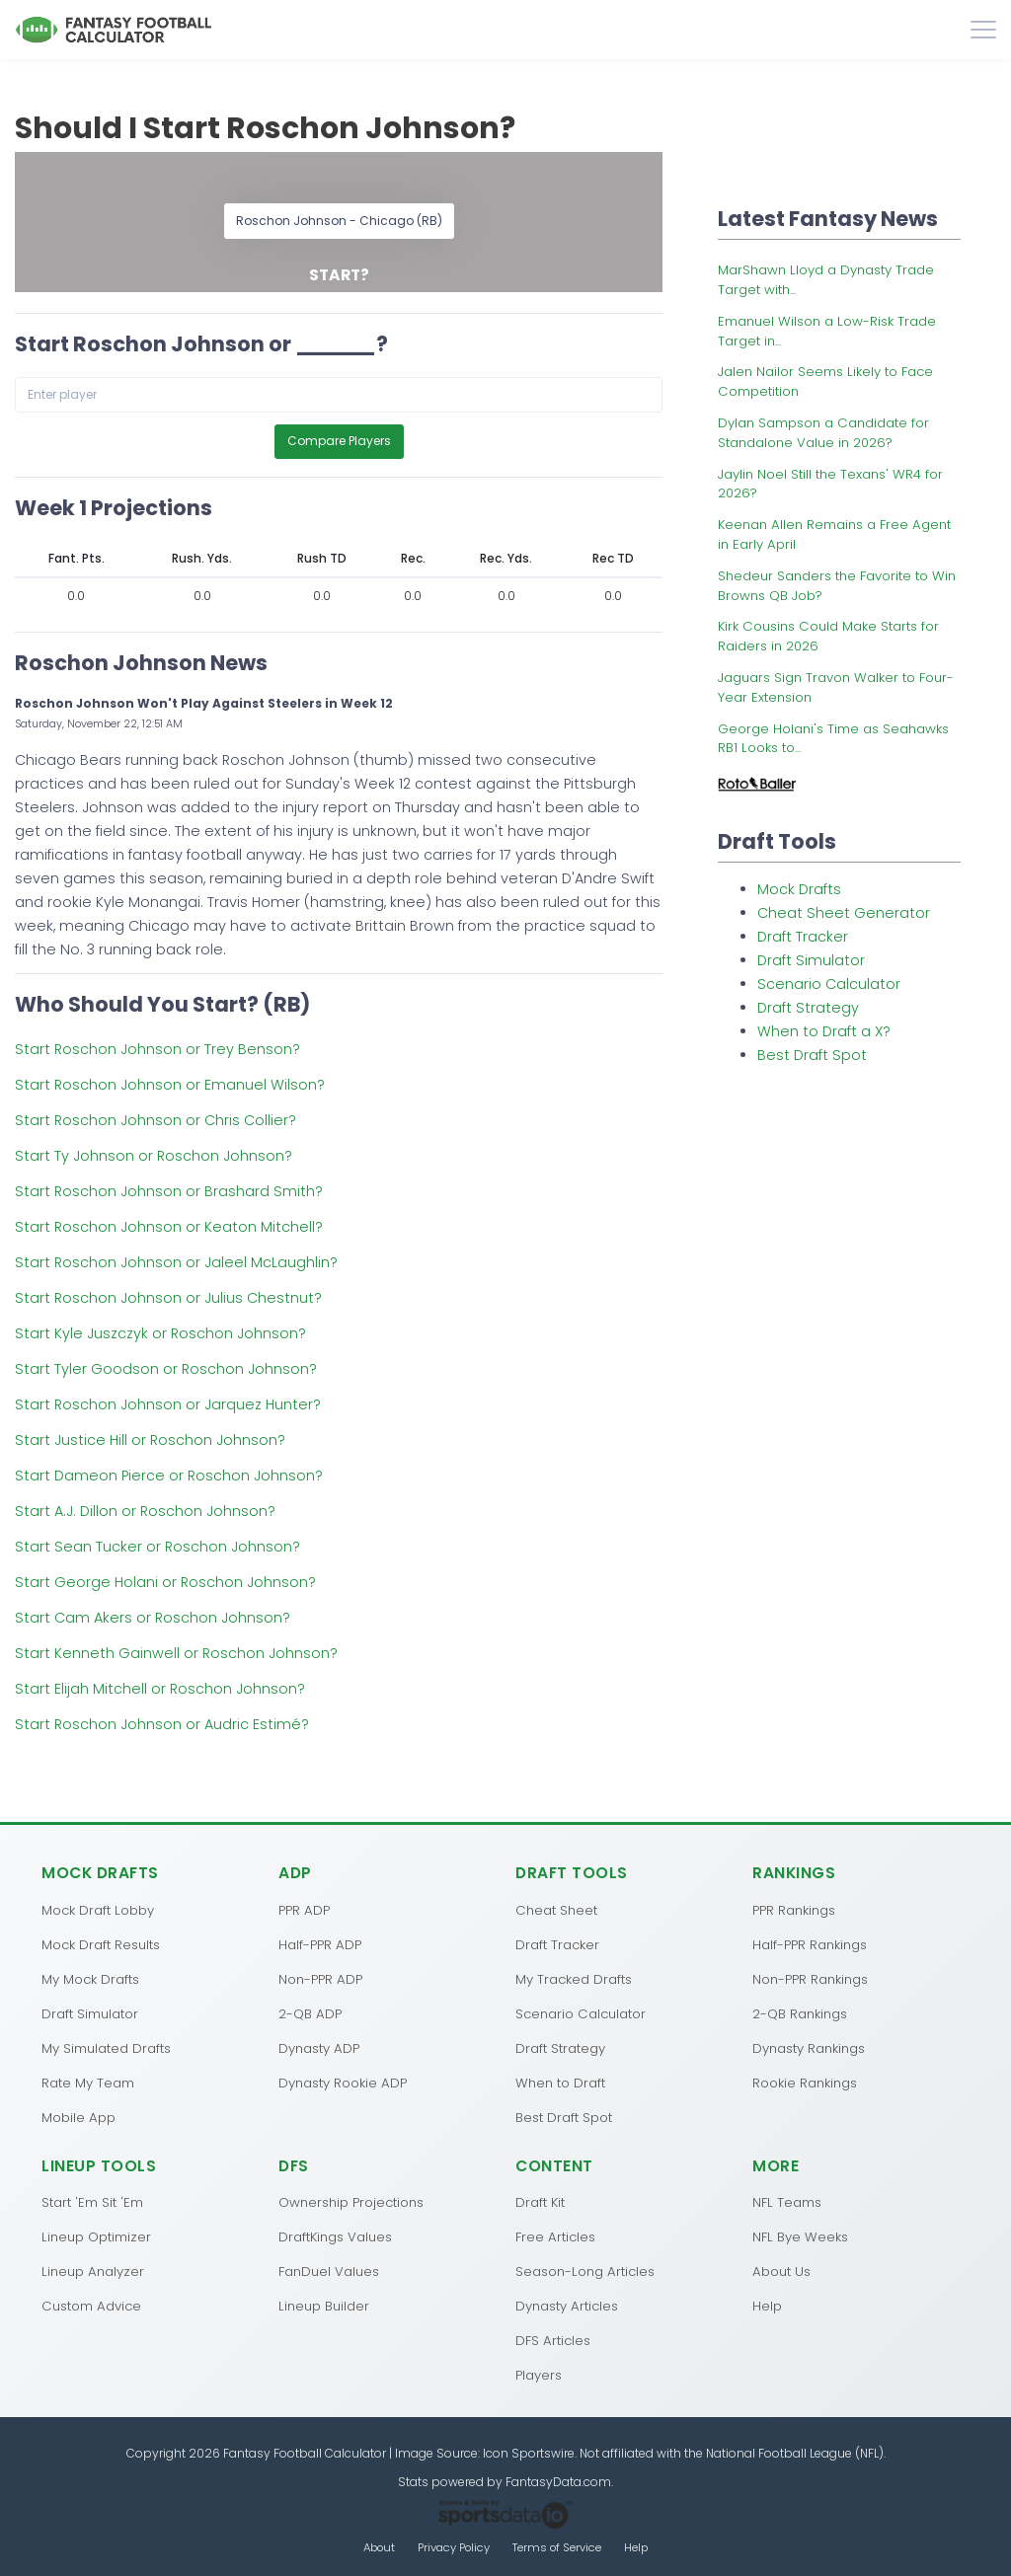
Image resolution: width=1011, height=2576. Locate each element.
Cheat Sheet (556, 1910)
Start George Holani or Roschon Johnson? (165, 1582)
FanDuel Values (328, 2271)
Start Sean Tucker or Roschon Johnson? (157, 1546)
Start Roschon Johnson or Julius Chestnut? (168, 1298)
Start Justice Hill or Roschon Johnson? (150, 1440)
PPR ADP (304, 1910)
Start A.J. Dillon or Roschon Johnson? (145, 1511)
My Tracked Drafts (573, 1979)
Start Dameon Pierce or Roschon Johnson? (169, 1475)
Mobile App (78, 2117)
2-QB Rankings (799, 2014)
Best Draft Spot (812, 1055)
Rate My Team (87, 2083)
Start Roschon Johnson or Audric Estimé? (162, 1724)
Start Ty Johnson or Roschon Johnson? (153, 1156)
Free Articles (555, 2237)
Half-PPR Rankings (809, 1944)
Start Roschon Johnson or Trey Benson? (157, 1049)
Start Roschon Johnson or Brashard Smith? (169, 1191)
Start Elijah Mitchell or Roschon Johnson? (160, 1689)
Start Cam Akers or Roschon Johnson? (152, 1618)
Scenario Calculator (828, 984)
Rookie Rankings (804, 2083)
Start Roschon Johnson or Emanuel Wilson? (170, 1085)
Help (767, 2306)
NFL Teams (786, 2202)
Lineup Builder (323, 2306)
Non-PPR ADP (320, 1979)
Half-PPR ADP (319, 1944)
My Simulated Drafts (106, 2048)
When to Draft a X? (824, 1031)
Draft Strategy (808, 1008)
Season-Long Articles (585, 2271)
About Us (781, 2271)
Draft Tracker (802, 937)
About (379, 2547)
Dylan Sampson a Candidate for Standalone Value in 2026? (823, 433)
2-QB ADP (310, 2014)
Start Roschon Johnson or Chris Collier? (155, 1120)
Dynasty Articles (566, 2306)
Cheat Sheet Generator (843, 913)
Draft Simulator (811, 960)
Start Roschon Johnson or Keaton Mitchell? (169, 1227)
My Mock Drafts (90, 1979)
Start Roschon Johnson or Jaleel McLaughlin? (176, 1262)
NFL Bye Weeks (800, 2237)
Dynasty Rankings (808, 2048)
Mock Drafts (799, 889)
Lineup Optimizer (96, 2237)
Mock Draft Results (100, 1944)
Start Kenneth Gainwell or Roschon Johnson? (176, 1653)
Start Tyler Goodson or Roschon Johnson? (166, 1369)
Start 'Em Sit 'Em (92, 2202)
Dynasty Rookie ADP (342, 2083)
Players (538, 2375)
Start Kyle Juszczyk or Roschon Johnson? (160, 1333)
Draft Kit (540, 2202)
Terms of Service (556, 2547)
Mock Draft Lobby (97, 1910)
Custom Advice (91, 2306)
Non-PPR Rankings (810, 1979)
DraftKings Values (335, 2237)
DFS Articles (552, 2340)
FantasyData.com (558, 2481)
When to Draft (560, 2083)
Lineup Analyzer (92, 2271)
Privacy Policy (454, 2547)
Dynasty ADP (318, 2048)
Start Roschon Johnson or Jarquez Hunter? (168, 1404)
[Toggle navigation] (983, 29)
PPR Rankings (793, 1910)
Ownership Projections (351, 2202)
